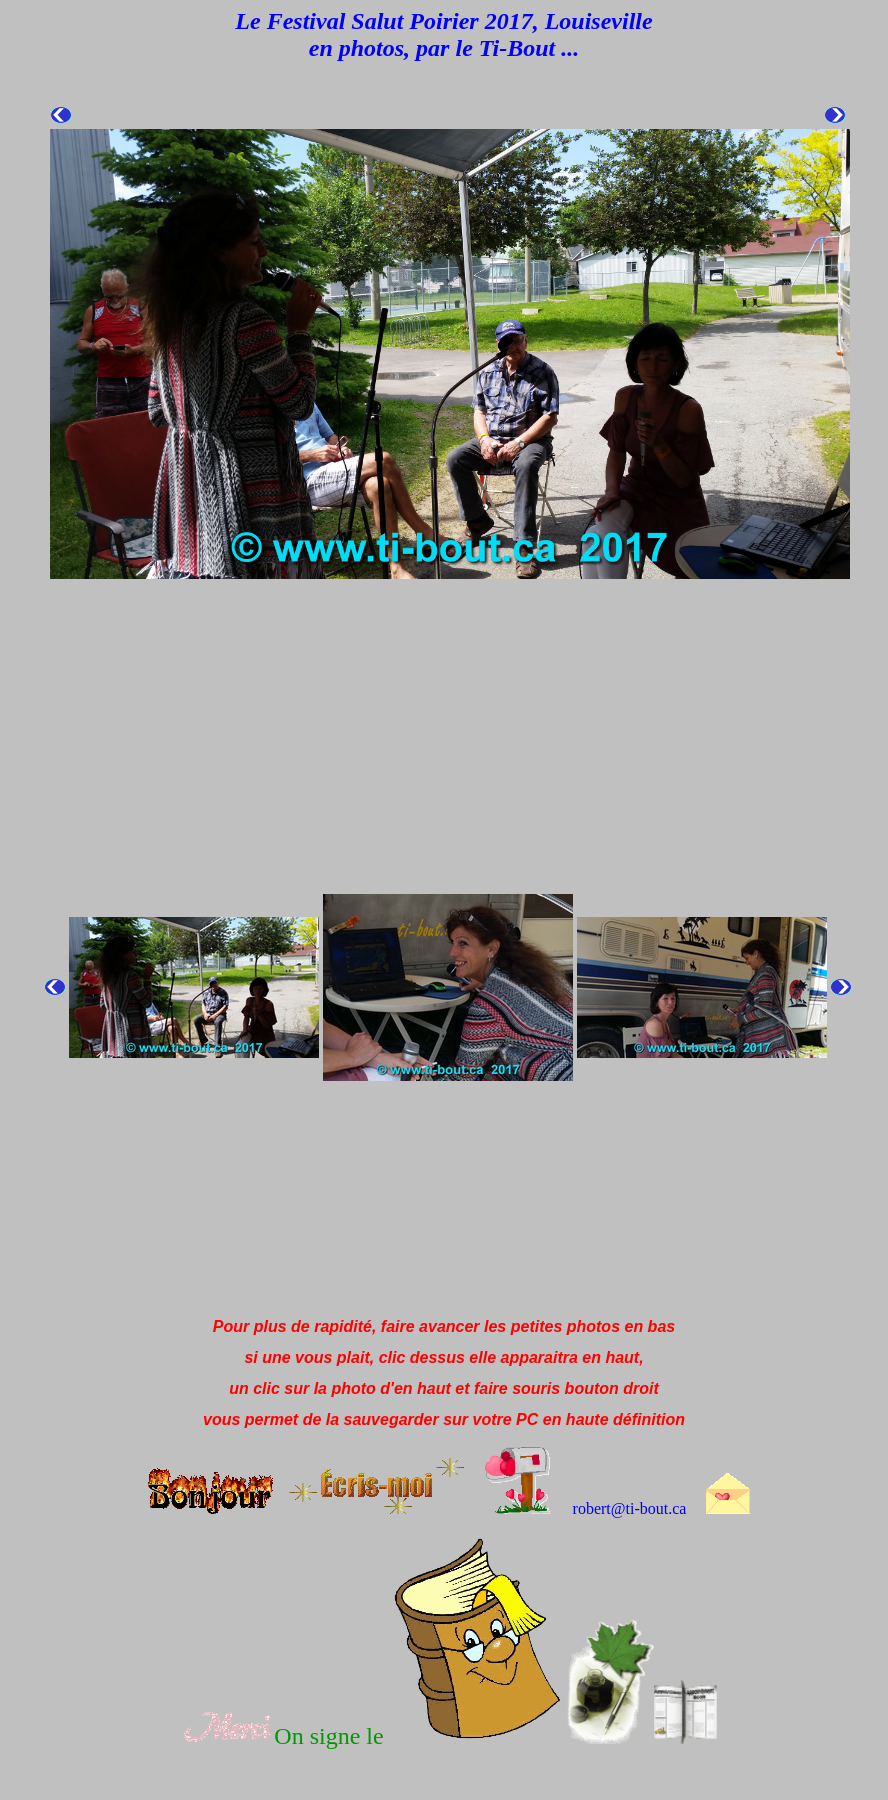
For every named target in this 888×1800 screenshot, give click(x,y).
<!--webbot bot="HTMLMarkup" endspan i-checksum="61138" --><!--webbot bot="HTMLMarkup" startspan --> (448, 646)
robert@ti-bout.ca (630, 1508)
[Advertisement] (372, 1257)
